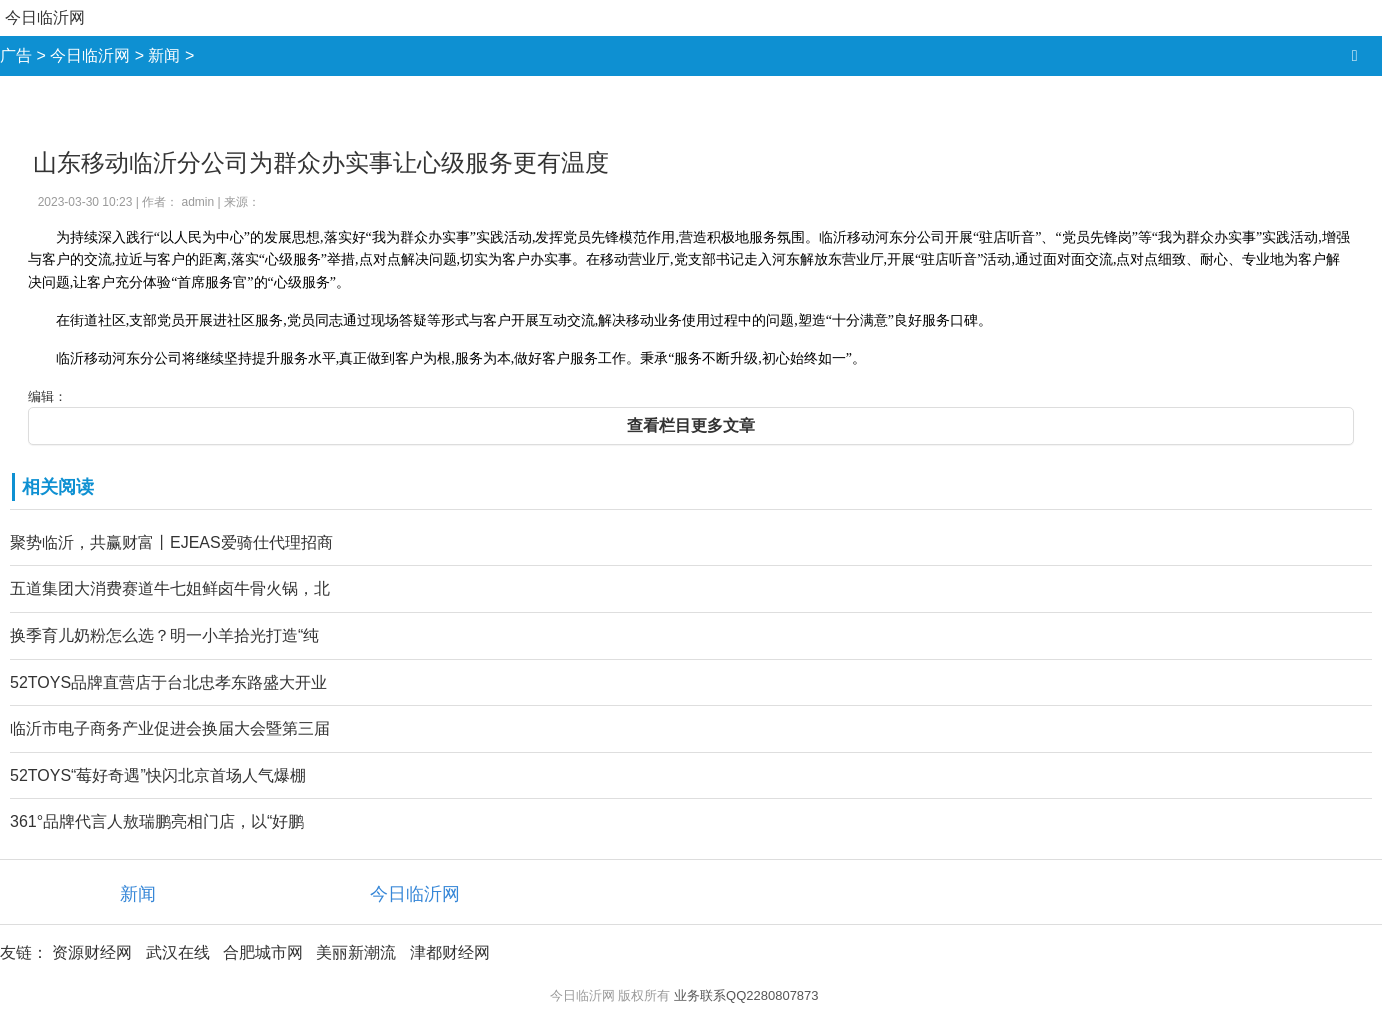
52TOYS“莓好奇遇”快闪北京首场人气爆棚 (158, 775)
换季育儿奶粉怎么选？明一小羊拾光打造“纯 (164, 635)
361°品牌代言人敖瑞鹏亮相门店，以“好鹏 (157, 821)
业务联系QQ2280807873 (746, 995)
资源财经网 (92, 952)
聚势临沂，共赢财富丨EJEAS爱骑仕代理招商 (171, 542)
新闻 (164, 55)
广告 (16, 55)
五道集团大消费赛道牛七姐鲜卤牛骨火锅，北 (170, 588)
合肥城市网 (263, 952)
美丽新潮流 (356, 952)
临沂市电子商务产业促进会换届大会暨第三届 (170, 728)
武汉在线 (178, 952)
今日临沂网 (45, 17)
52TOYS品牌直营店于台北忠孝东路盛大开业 (168, 682)
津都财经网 (450, 952)
